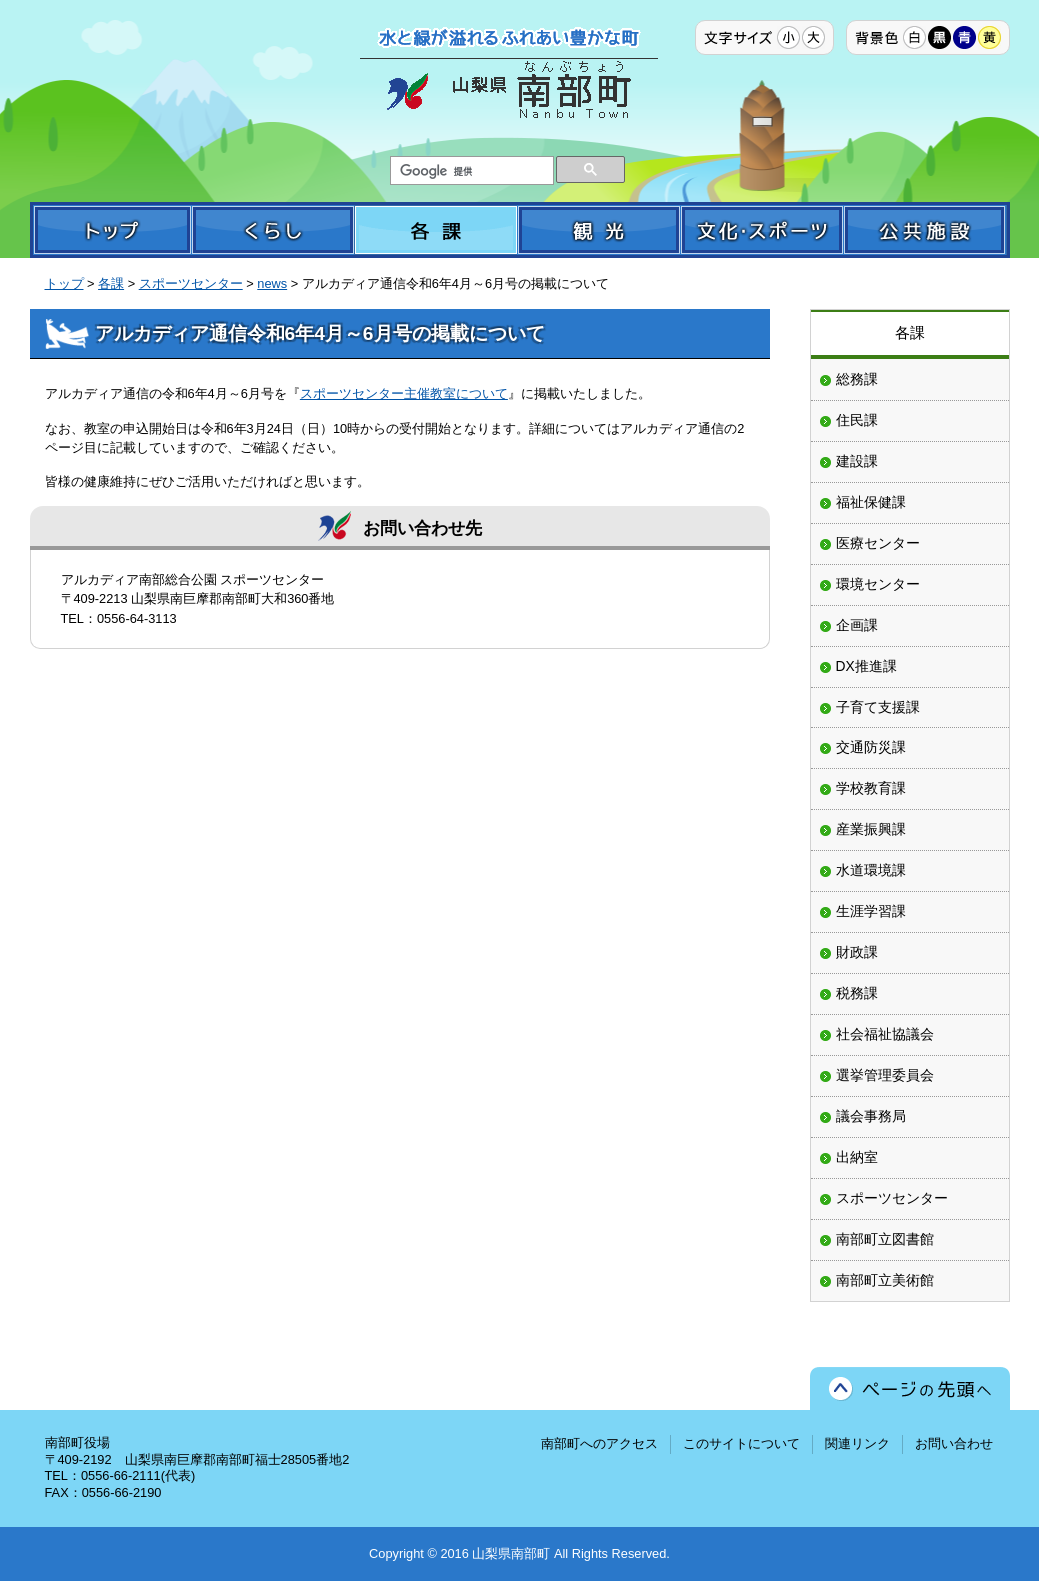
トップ (64, 283)
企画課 (857, 625)
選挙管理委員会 (885, 1075)
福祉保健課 (871, 502)
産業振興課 (871, 829)
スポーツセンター (191, 283)
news (272, 283)
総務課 (857, 379)
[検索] (470, 171)
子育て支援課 (878, 707)
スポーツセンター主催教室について (404, 393)
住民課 (857, 420)
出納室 (857, 1157)
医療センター (878, 543)
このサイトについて (741, 1443)
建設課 (857, 461)
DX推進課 (866, 666)
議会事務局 (871, 1116)
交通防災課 (871, 747)
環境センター (878, 584)
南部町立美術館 (885, 1280)
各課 (111, 283)
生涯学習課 (871, 911)
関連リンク (857, 1443)
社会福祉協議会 (885, 1034)
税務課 (857, 993)
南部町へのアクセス (599, 1443)
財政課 (857, 952)
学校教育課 (871, 788)
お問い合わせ (954, 1443)
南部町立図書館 (885, 1239)
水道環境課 (871, 870)
